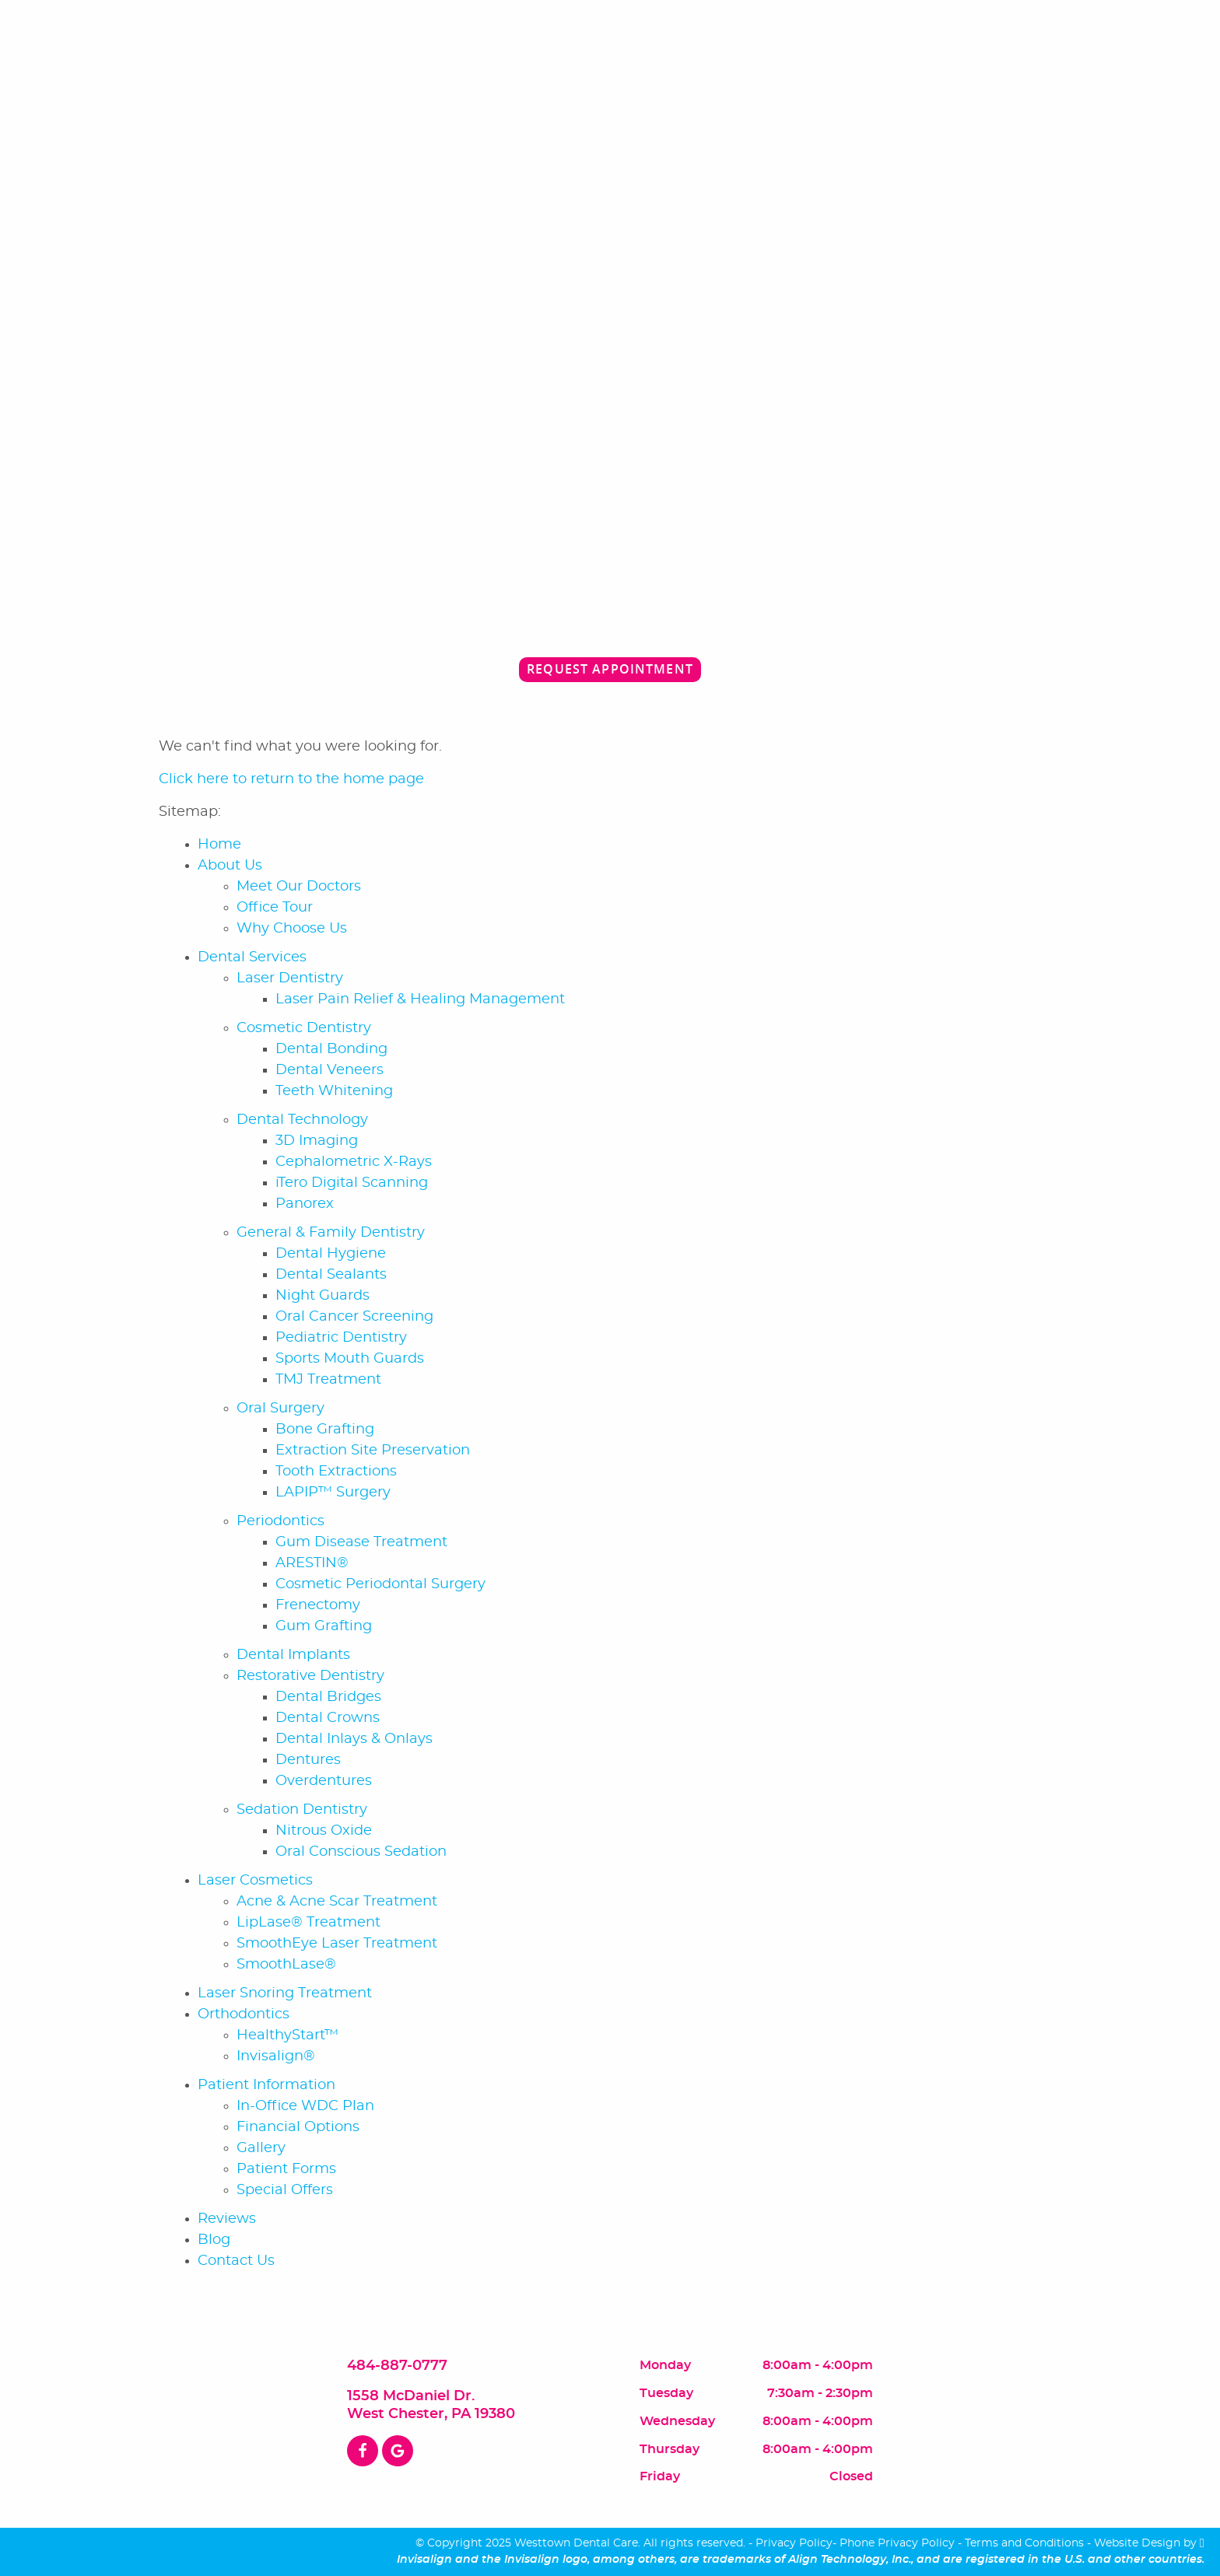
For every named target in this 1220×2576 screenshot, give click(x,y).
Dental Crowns (327, 1718)
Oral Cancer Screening (354, 1317)
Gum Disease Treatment (361, 1542)
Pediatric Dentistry (341, 1338)
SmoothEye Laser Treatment (337, 1944)
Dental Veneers (329, 1070)
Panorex (304, 1204)
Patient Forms (286, 2169)
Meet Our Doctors (299, 887)
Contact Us (236, 2261)
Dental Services (252, 957)
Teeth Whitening (334, 1091)
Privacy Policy (794, 2543)
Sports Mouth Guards (349, 1359)
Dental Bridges (328, 1697)
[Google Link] (397, 2451)
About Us (230, 866)
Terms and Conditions (1024, 2543)
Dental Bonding (331, 1049)
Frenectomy (317, 1605)
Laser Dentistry (290, 978)
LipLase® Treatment (308, 1923)
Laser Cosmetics (255, 1881)
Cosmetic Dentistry (304, 1028)
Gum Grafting (323, 1626)
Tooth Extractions (336, 1472)
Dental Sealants (331, 1275)
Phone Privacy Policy (897, 2543)
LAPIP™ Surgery (333, 1493)
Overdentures (323, 1781)
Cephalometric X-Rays (353, 1162)
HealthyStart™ (287, 2035)
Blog (214, 2240)
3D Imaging (316, 1141)
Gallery (261, 2148)
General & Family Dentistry (331, 1233)
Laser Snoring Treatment (285, 1993)
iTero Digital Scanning (351, 1183)
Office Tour (275, 908)
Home (219, 845)
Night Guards (322, 1296)
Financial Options (298, 2127)
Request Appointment (610, 668)
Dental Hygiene (330, 1254)
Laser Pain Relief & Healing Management (420, 999)
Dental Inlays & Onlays (354, 1739)
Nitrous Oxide (323, 1831)
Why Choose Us (292, 929)
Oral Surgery (280, 1409)
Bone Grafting (324, 1430)
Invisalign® (276, 2056)
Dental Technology (302, 1120)
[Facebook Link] (362, 2451)
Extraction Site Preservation (372, 1451)
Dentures (308, 1760)
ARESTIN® (312, 1563)
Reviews (227, 2219)
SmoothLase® (286, 1965)
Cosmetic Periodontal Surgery (380, 1584)
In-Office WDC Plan (305, 2106)
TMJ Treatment (328, 1380)
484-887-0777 (397, 2366)
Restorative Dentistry (310, 1676)
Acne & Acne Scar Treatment (337, 1902)
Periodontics (280, 1521)
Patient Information (266, 2085)
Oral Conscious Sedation (361, 1852)
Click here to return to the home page (291, 779)
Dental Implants (293, 1655)
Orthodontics (243, 2014)
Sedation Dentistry (302, 1810)
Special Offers (285, 2190)
